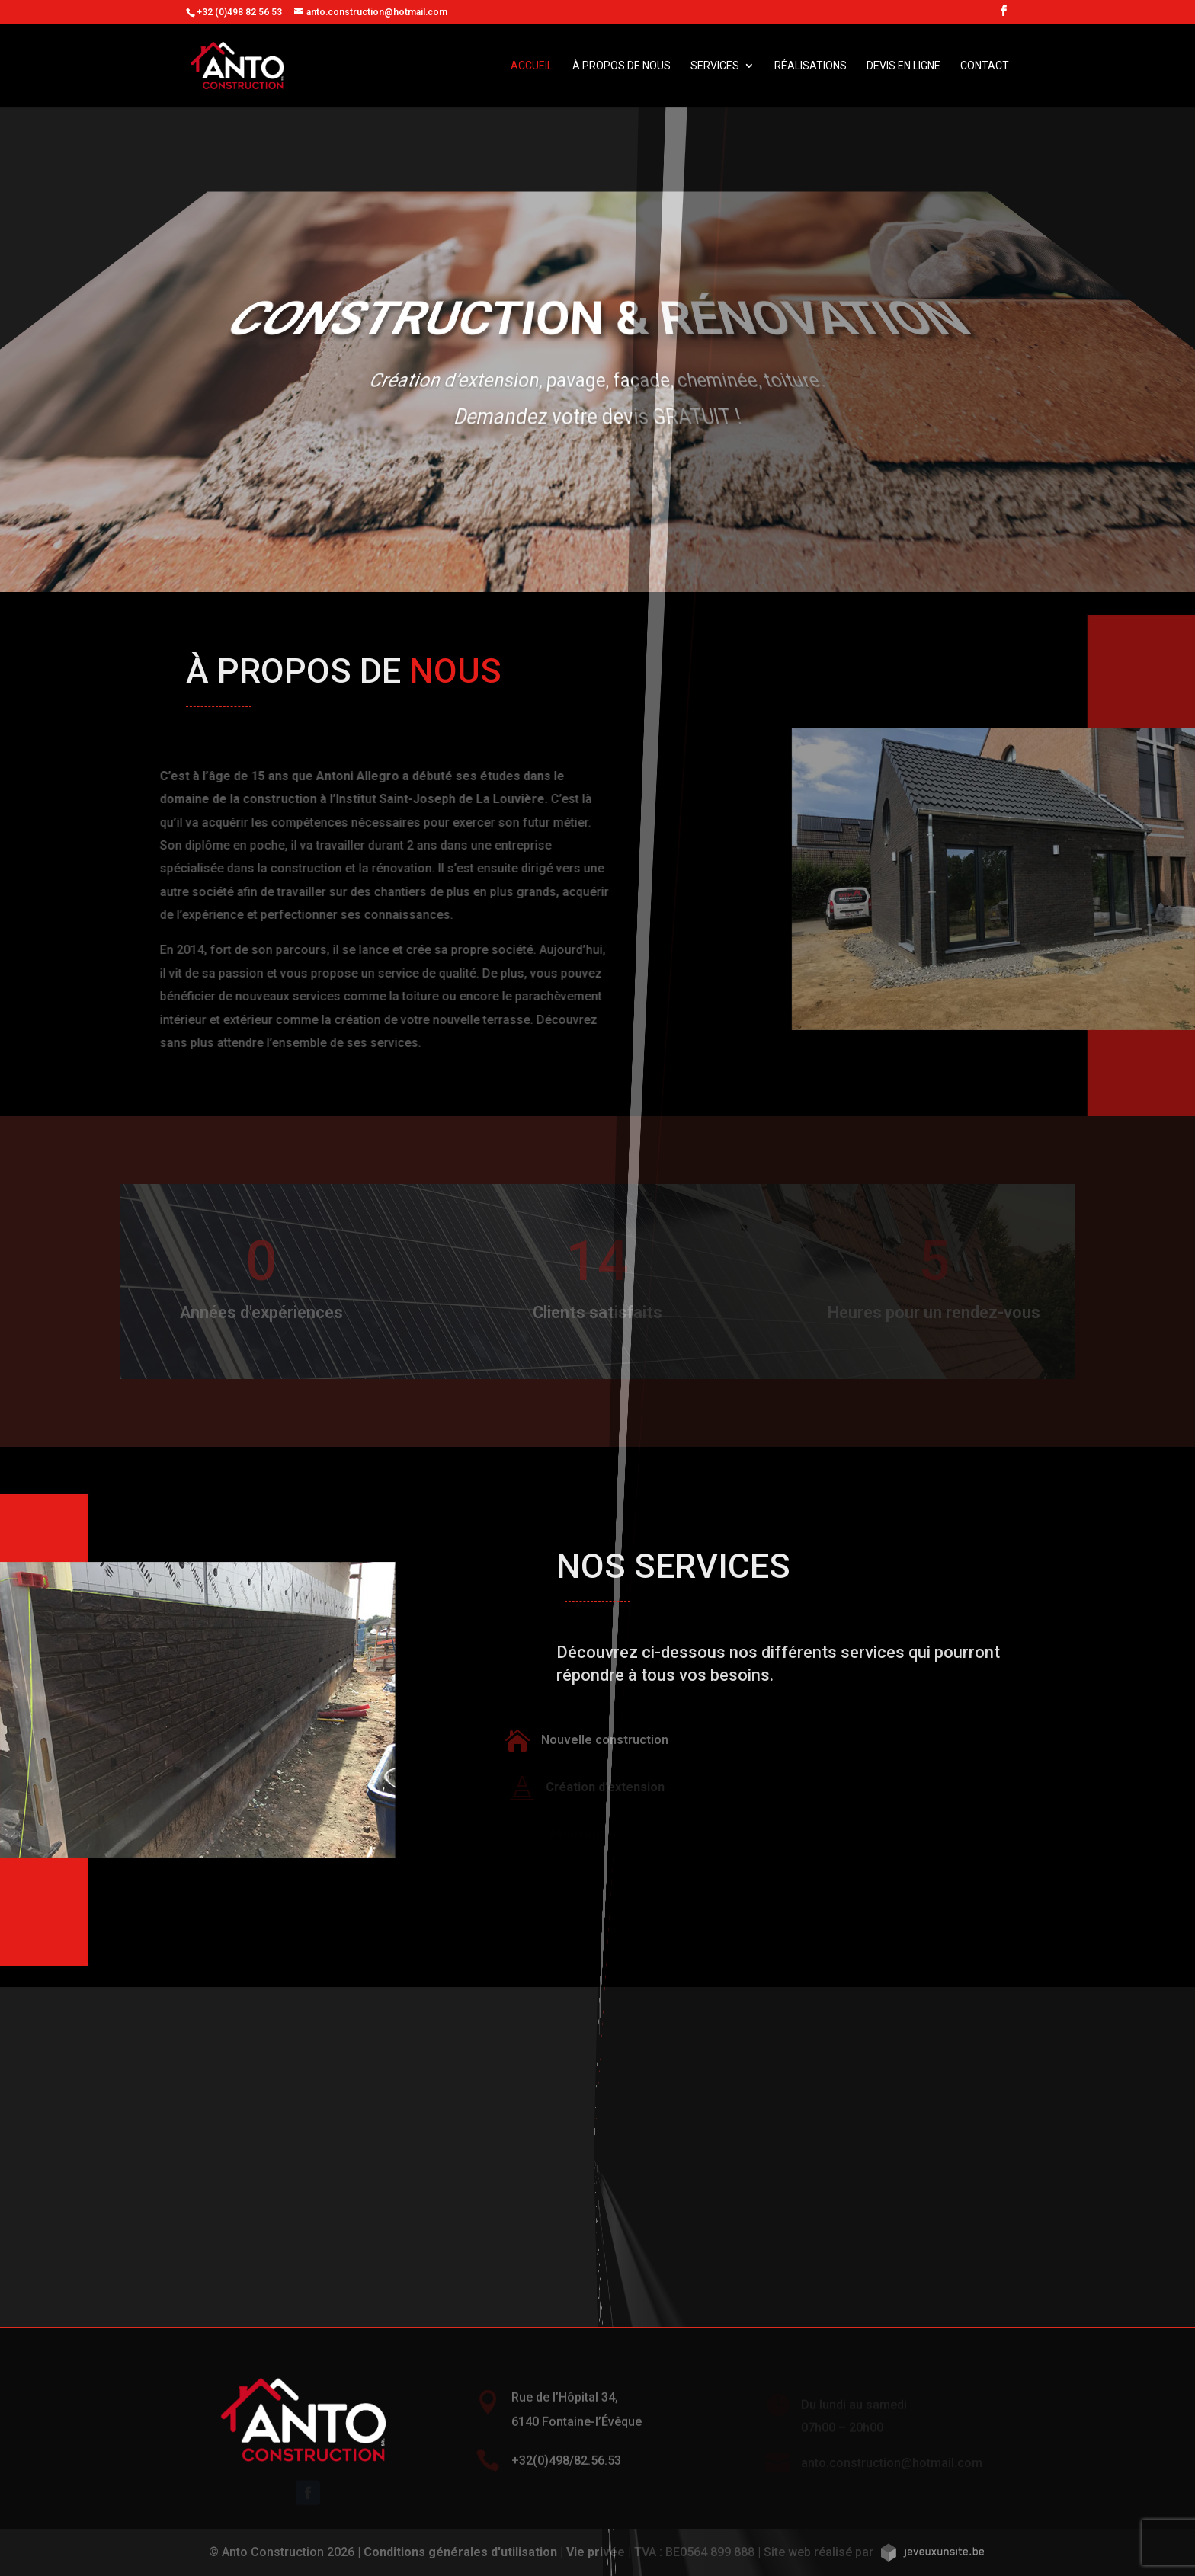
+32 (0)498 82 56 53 (239, 12)
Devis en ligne (903, 66)
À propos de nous (621, 66)
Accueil (532, 66)
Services (714, 66)
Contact (984, 66)
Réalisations (810, 66)
